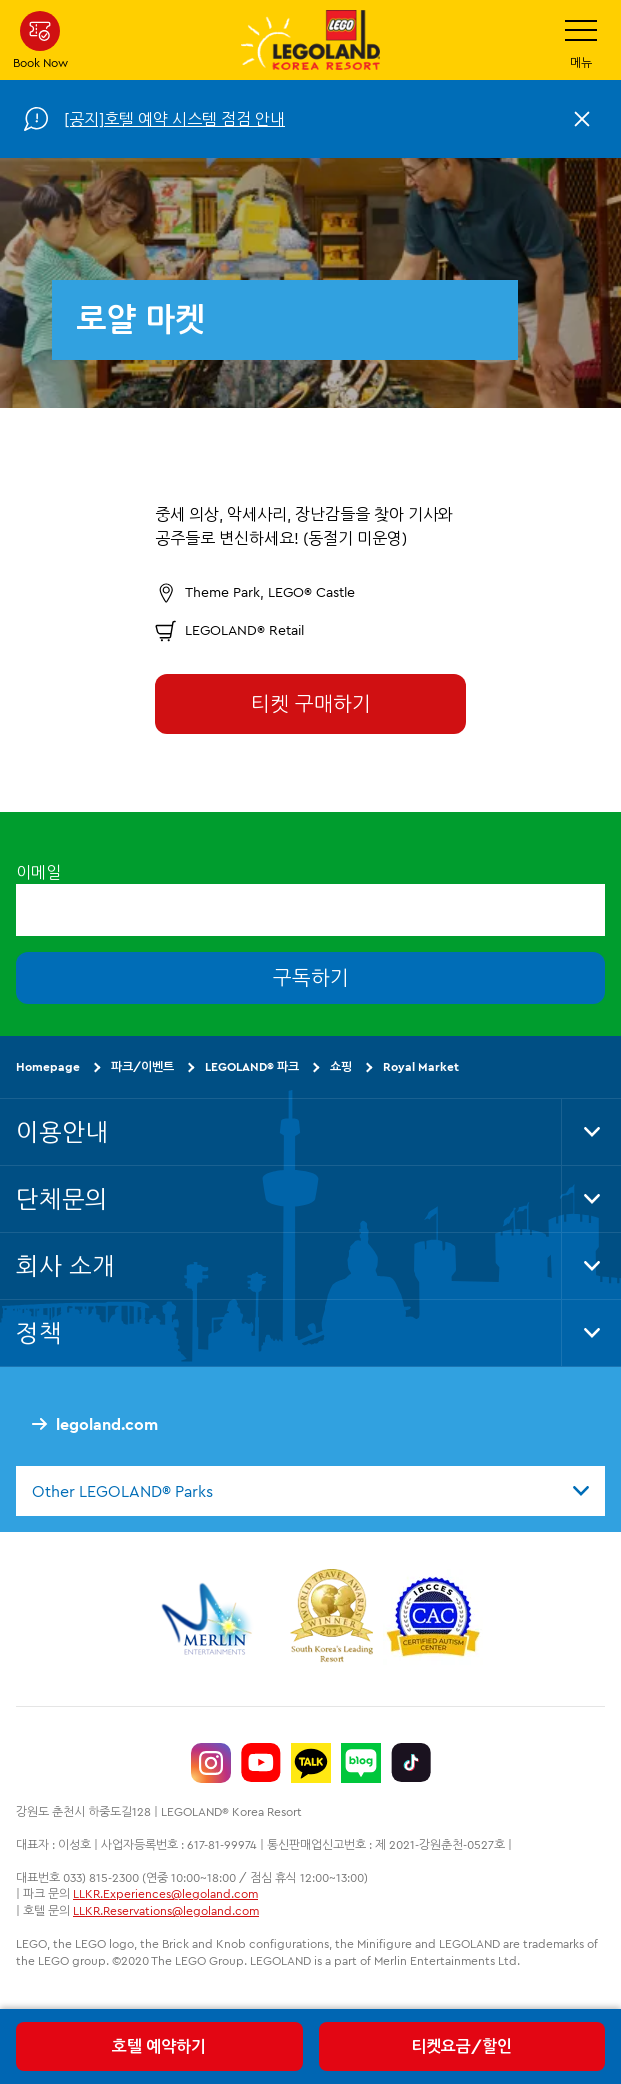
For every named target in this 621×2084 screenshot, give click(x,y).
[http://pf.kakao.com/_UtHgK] (311, 1763)
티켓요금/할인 (461, 2046)
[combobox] (310, 1490)
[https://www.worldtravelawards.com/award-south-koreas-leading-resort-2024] (331, 1619)
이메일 (38, 872)
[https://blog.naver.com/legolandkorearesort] (361, 1763)
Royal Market (421, 1066)
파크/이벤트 (142, 1066)
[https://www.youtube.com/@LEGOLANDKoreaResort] (261, 1763)
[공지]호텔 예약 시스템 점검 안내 (174, 119)
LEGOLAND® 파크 (252, 1066)
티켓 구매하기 (311, 703)
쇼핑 (341, 1066)
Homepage (48, 1066)
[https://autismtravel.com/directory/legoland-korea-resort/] (433, 1619)
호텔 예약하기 (159, 2046)
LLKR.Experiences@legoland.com (165, 1893)
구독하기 (311, 977)
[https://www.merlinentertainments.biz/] (209, 1619)
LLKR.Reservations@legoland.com (166, 1910)
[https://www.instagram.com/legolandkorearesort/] (211, 1763)
